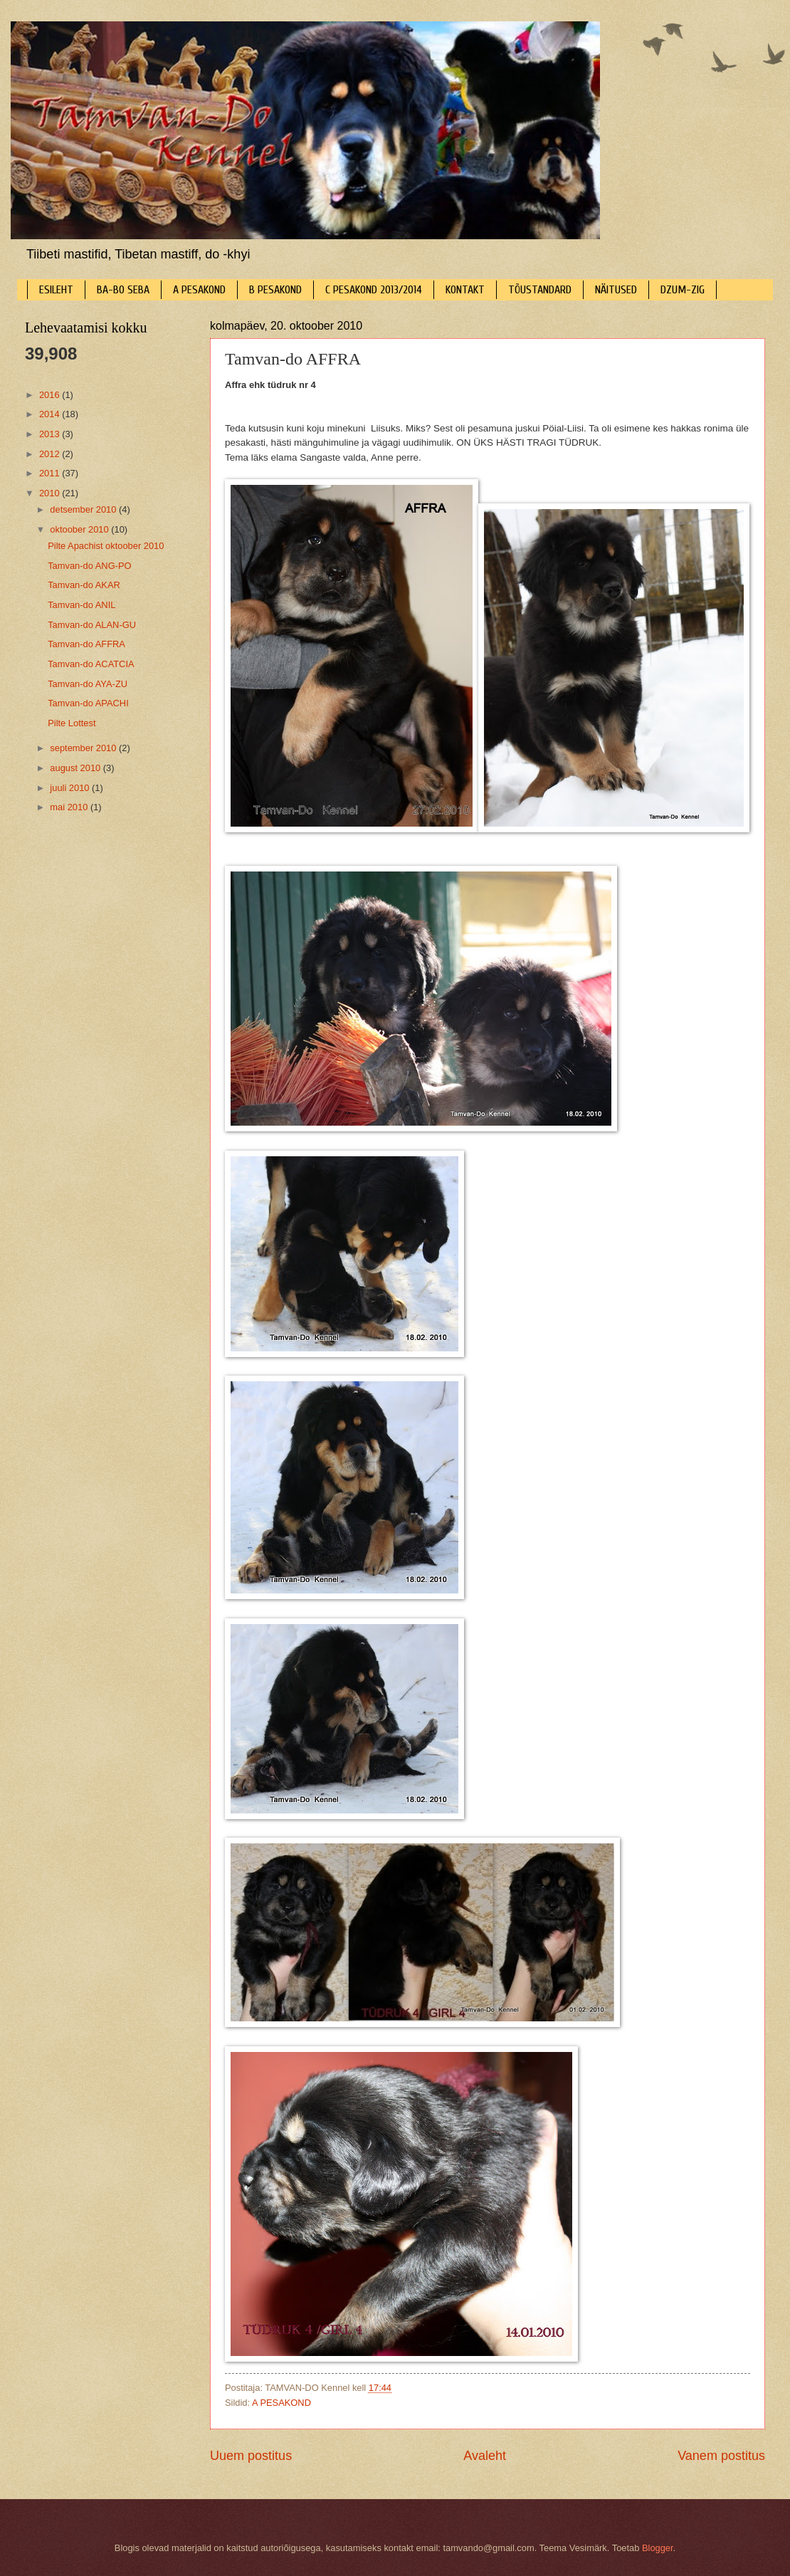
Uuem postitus (251, 2456)
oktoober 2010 (80, 529)
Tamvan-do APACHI (88, 703)
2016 (50, 394)
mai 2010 (70, 807)
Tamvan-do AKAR (84, 585)
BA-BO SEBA (123, 289)
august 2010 (76, 768)
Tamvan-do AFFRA (86, 644)
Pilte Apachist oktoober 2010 (106, 545)
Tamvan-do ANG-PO (89, 565)
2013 (50, 434)
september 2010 (84, 748)
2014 (50, 414)
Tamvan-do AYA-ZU (87, 684)
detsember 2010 (84, 509)
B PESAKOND (275, 289)
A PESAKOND (199, 289)
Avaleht (484, 2456)
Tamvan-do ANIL (81, 605)
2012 (50, 454)
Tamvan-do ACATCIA (91, 664)
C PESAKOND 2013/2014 (373, 289)
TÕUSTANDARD (540, 289)
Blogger (657, 2548)
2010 (50, 493)
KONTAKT (465, 289)
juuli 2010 (71, 787)
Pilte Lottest (71, 723)
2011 (50, 473)
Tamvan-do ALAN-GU (92, 624)
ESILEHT (56, 289)
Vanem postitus (721, 2456)
